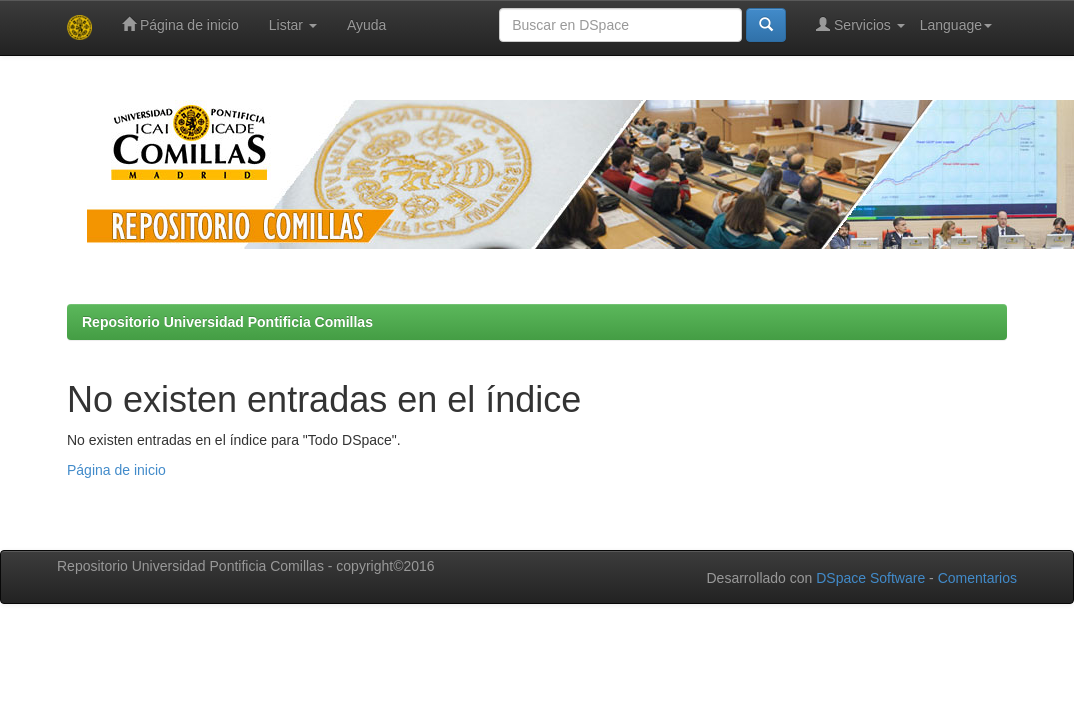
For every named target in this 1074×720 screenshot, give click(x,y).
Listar (293, 25)
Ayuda (366, 25)
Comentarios (977, 578)
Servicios (860, 24)
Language (956, 25)
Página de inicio (180, 24)
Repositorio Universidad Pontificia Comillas (227, 322)
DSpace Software (870, 578)
